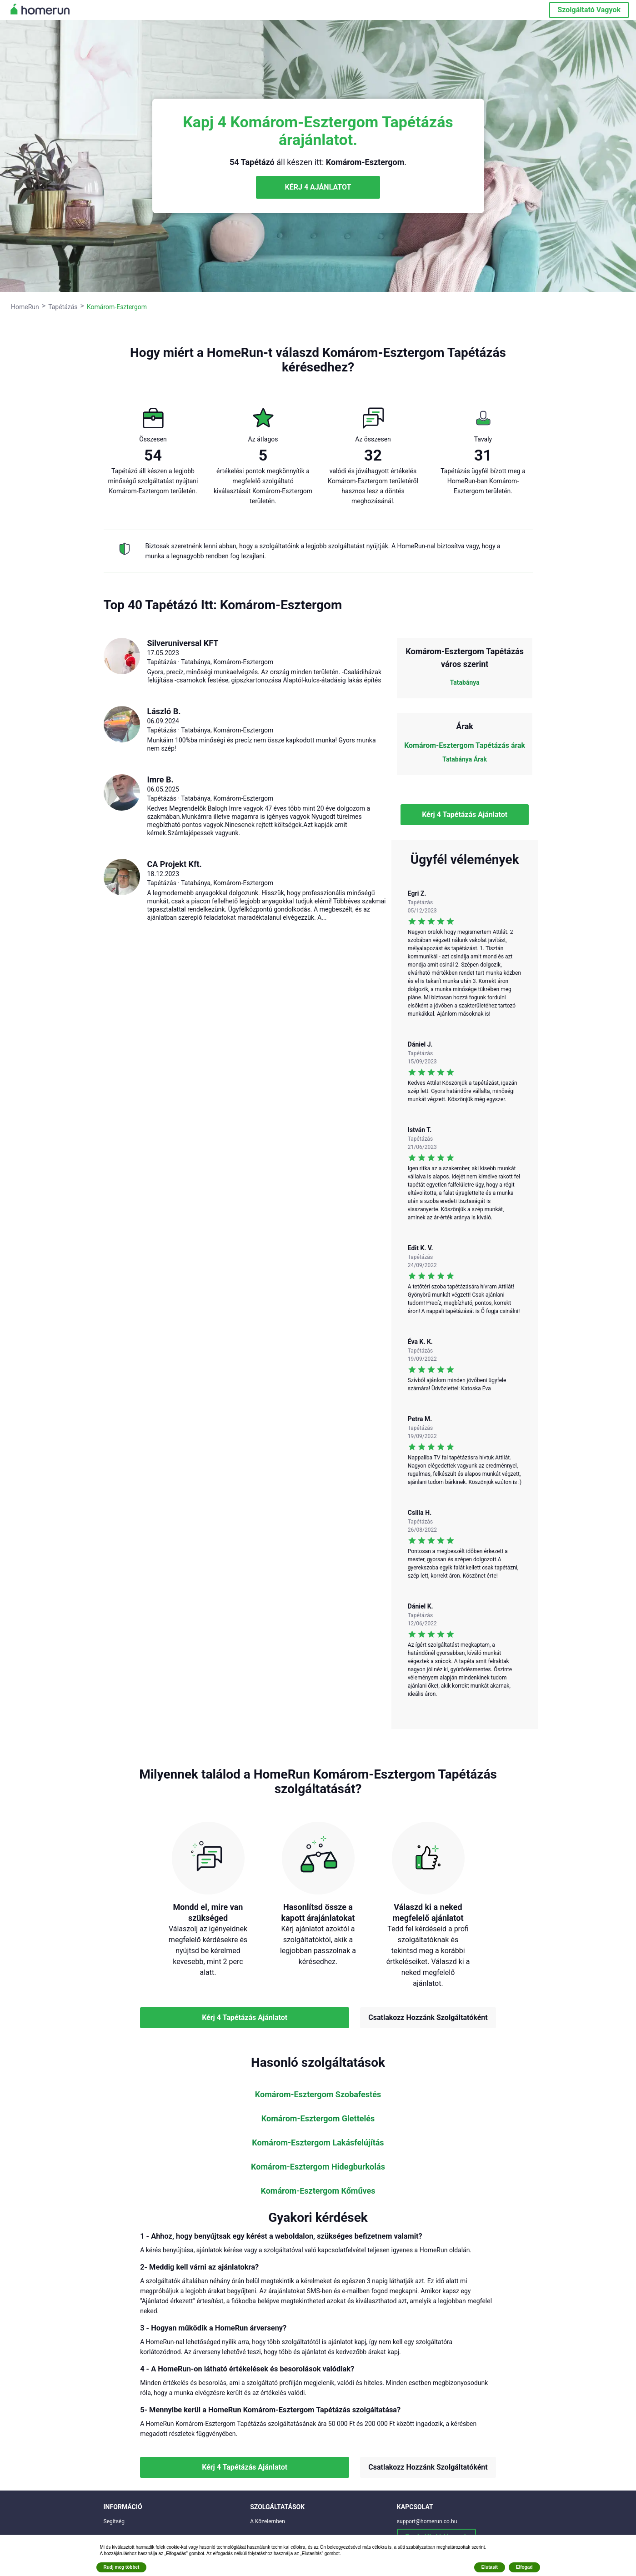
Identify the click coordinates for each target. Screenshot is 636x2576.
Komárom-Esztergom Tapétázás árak (464, 745)
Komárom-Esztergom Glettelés (318, 2118)
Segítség (114, 2521)
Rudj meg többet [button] (122, 2567)
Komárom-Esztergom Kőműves (317, 2190)
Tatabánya (465, 682)
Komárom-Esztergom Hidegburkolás (318, 2166)
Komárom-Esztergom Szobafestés (318, 2094)
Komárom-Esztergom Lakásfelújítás (318, 2142)
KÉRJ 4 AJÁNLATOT (318, 187)
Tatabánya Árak (464, 759)
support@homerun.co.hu (427, 2521)
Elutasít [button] (489, 2567)
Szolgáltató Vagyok (589, 9)
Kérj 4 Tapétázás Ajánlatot (464, 814)
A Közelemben (267, 2521)
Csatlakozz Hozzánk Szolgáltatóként (427, 2017)
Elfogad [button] (524, 2567)
